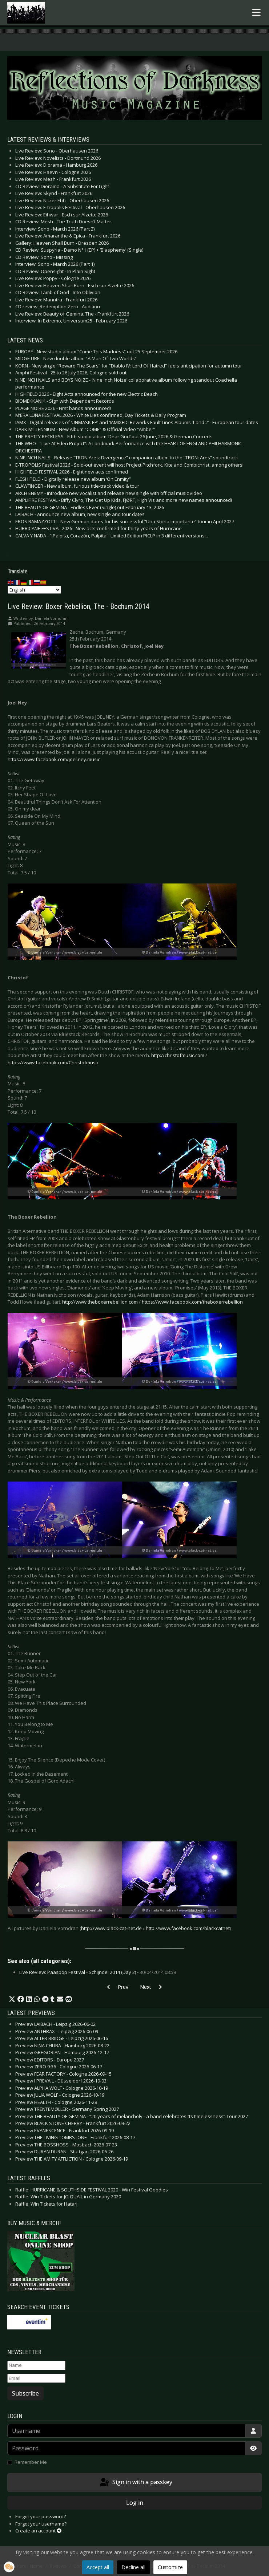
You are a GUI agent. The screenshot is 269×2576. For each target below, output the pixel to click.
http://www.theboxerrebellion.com (100, 1302)
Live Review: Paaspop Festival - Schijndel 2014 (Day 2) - (97, 1972)
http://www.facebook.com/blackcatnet (188, 1928)
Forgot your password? (40, 2516)
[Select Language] (34, 590)
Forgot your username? (41, 2523)
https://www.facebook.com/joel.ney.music (54, 759)
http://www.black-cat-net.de (111, 1928)
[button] (12, 1999)
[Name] (36, 2365)
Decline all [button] (133, 2567)
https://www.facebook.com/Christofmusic (53, 1062)
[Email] (36, 2378)
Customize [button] (170, 2567)
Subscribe (25, 2393)
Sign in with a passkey (135, 2482)
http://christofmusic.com (177, 1055)
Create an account (38, 2530)
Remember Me (31, 2462)
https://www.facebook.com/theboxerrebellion (192, 1302)
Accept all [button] (98, 2567)
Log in (134, 2503)
